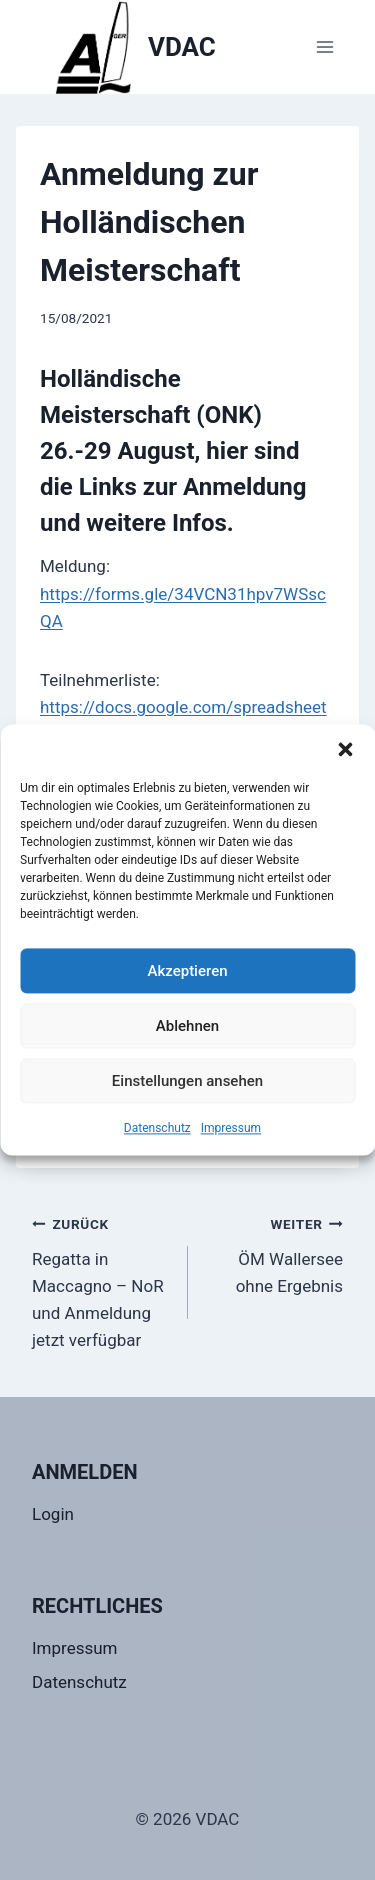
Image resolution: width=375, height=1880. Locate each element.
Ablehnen (187, 1026)
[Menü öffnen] (324, 46)
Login (53, 1514)
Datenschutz (157, 1128)
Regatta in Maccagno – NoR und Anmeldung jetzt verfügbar (101, 1280)
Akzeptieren (187, 971)
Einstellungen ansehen (187, 1081)
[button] (345, 749)
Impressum (231, 1128)
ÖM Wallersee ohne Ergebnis (274, 1253)
